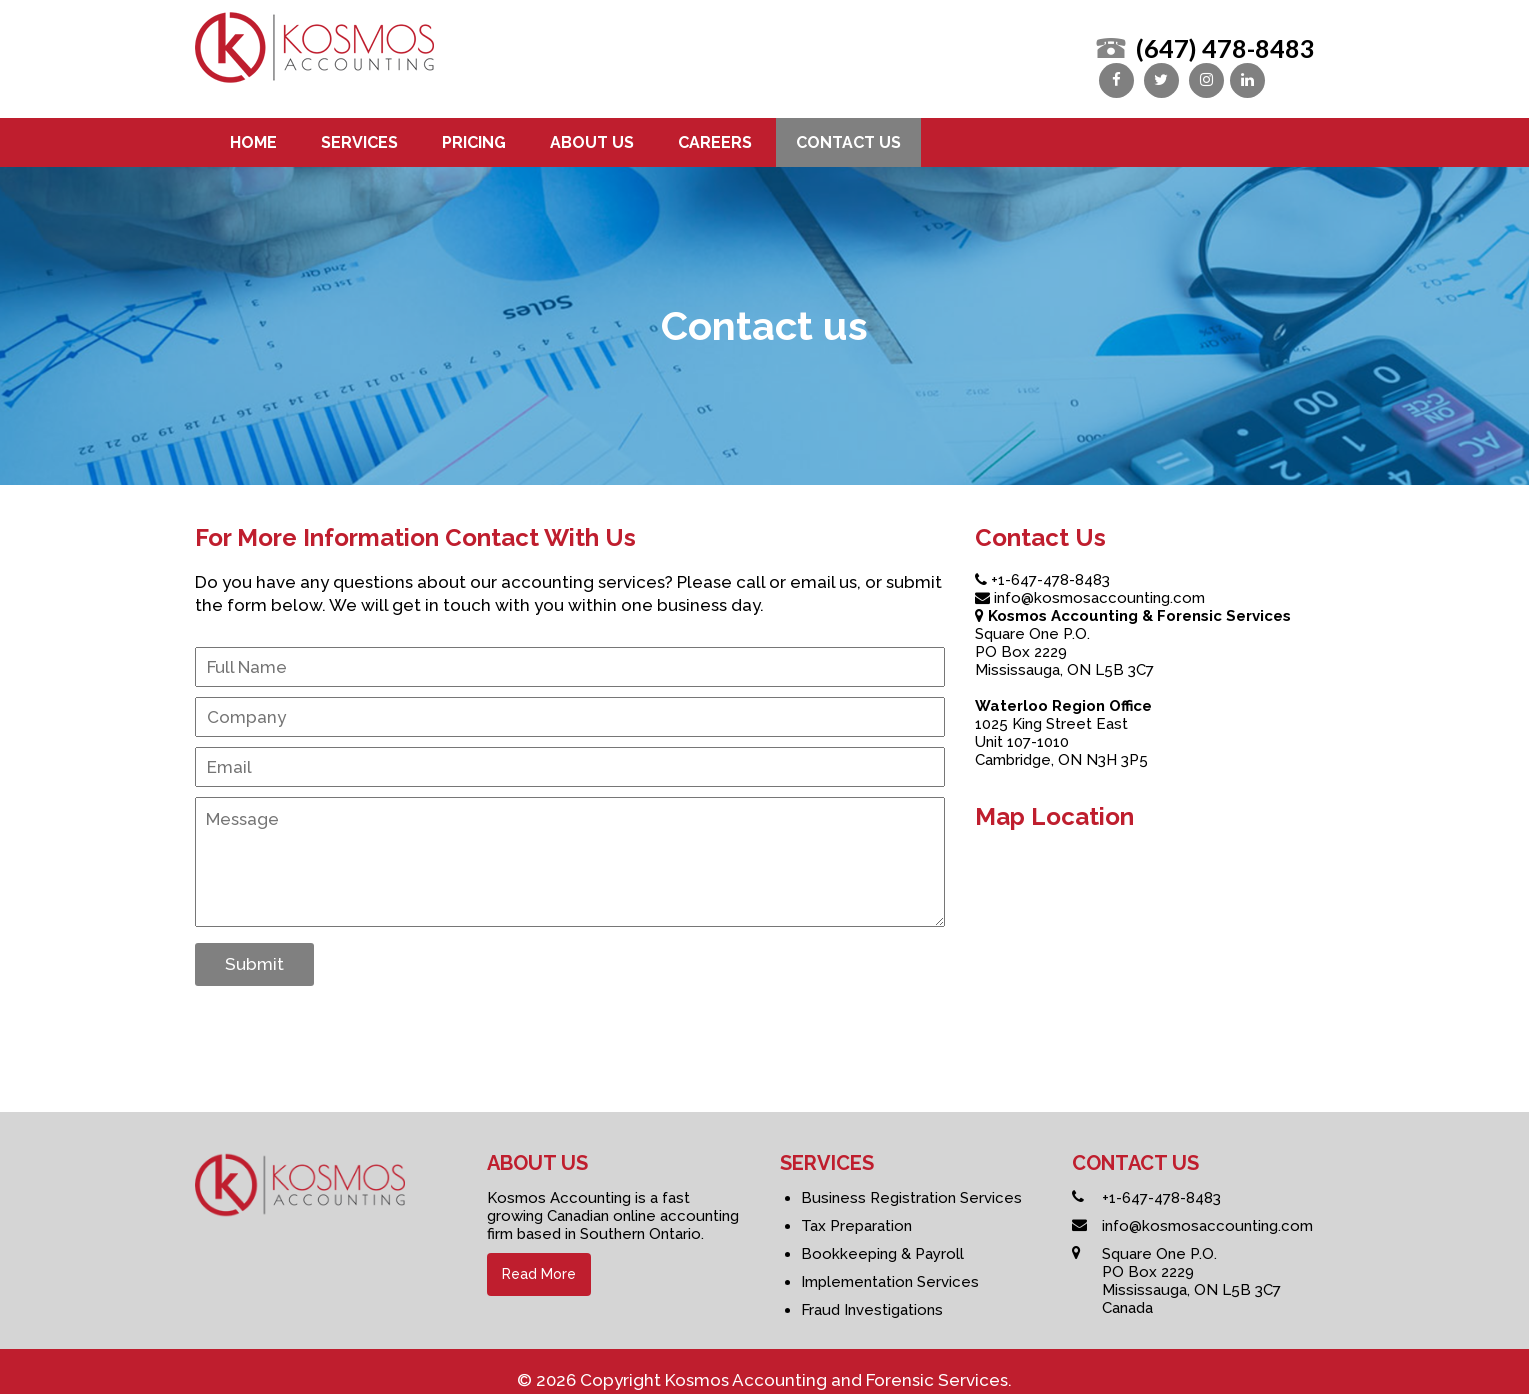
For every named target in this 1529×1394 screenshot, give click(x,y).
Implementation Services (890, 1269)
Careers (715, 129)
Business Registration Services (911, 1185)
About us (592, 129)
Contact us (848, 129)
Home (253, 129)
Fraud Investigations (872, 1297)
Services (359, 129)
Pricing (474, 129)
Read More (539, 1261)
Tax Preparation (856, 1213)
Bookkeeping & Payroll (882, 1241)
